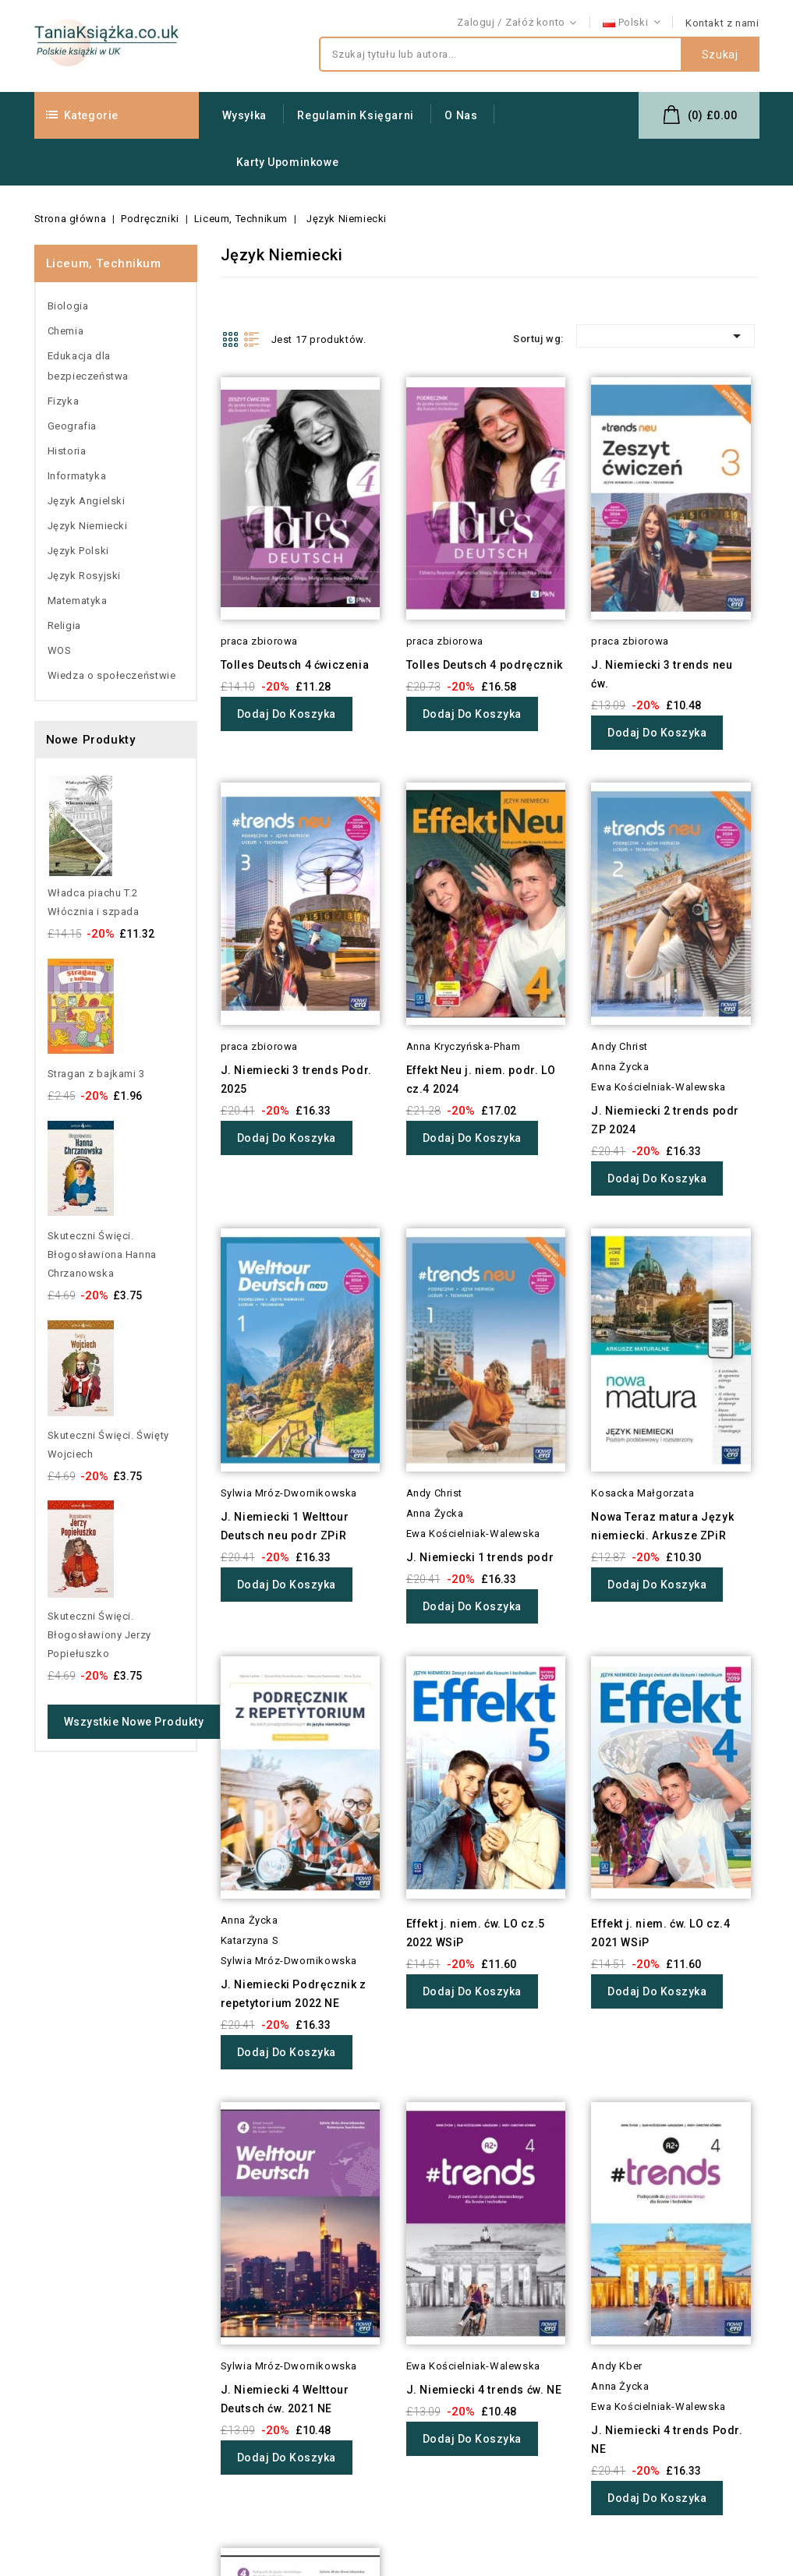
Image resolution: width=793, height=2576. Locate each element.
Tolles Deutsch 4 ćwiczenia (295, 665)
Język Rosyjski (84, 575)
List (252, 339)
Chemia (66, 331)
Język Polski (78, 551)
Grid (230, 339)
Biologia (68, 306)
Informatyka (77, 476)
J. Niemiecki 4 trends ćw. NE (484, 2389)
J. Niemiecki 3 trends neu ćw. (661, 674)
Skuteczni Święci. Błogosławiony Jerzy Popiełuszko (99, 1634)
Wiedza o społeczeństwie (112, 675)
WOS (60, 650)
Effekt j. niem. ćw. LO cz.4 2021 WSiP (660, 1933)
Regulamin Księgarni (355, 115)
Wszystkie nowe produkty (134, 1722)
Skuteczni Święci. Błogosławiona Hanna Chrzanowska (102, 1254)
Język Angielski (87, 501)
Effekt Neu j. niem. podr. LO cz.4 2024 (481, 1079)
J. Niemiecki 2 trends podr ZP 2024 (665, 1120)
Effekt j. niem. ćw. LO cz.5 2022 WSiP (475, 1933)
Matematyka (78, 600)
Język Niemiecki (88, 526)
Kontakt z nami (722, 23)
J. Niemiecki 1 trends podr (480, 1557)
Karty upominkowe (287, 162)
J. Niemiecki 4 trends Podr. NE (666, 2439)
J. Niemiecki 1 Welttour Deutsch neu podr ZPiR (285, 1526)
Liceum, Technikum (103, 263)
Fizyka (64, 401)
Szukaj (720, 54)
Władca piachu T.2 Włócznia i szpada (94, 902)
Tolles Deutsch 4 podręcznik (484, 665)
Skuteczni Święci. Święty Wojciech (108, 1444)
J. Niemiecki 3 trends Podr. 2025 (296, 1079)
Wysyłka (244, 115)
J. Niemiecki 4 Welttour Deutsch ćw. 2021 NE (285, 2399)
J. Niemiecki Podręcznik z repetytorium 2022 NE (293, 1993)
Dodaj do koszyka (286, 714)
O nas (460, 115)
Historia (67, 451)
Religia (64, 625)
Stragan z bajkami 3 (96, 1074)
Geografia (72, 426)
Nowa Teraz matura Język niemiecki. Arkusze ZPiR (662, 1526)
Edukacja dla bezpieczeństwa (88, 366)
